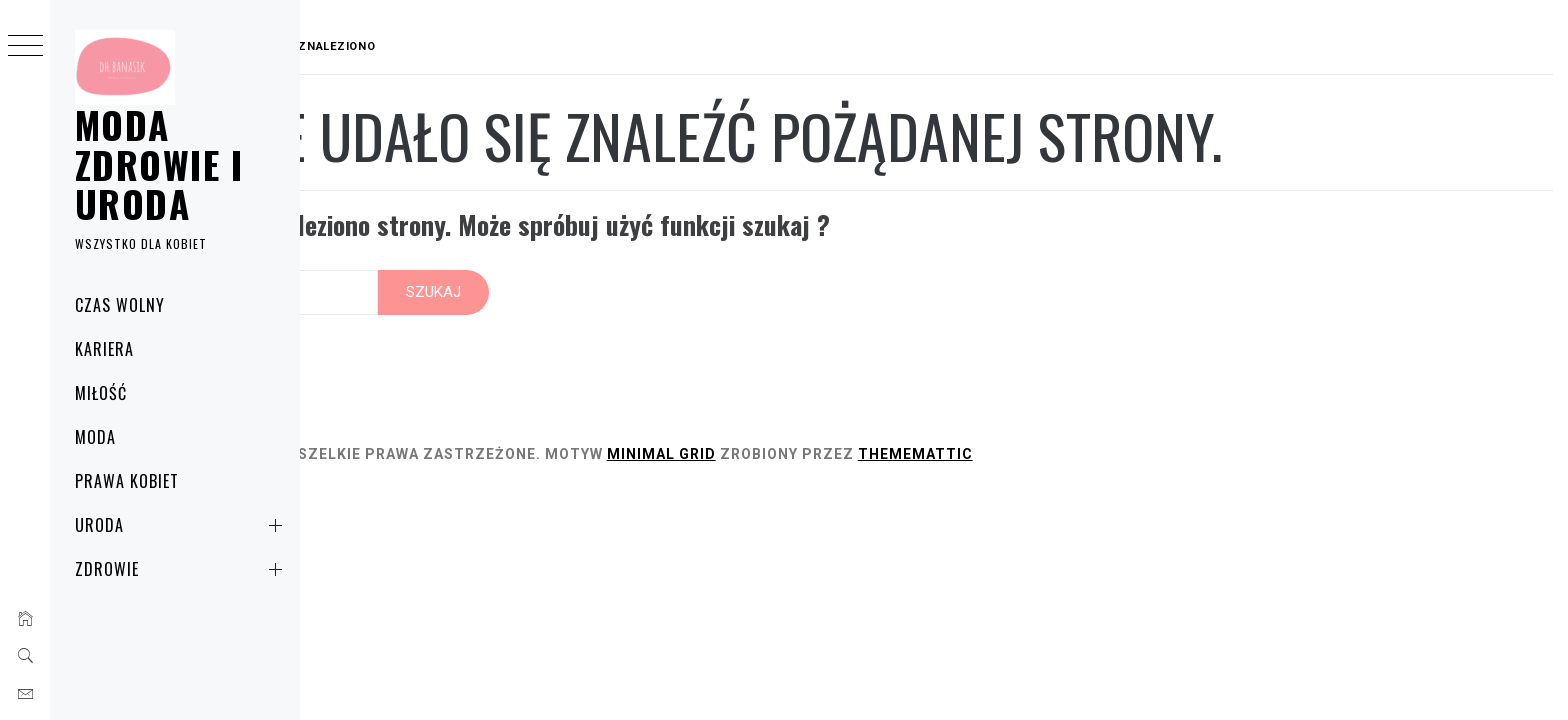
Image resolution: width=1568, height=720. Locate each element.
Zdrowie (182, 569)
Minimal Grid (857, 434)
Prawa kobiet (127, 481)
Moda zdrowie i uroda (159, 164)
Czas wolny (120, 305)
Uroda (182, 525)
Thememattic (1111, 434)
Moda (95, 437)
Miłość (101, 393)
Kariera (104, 349)
